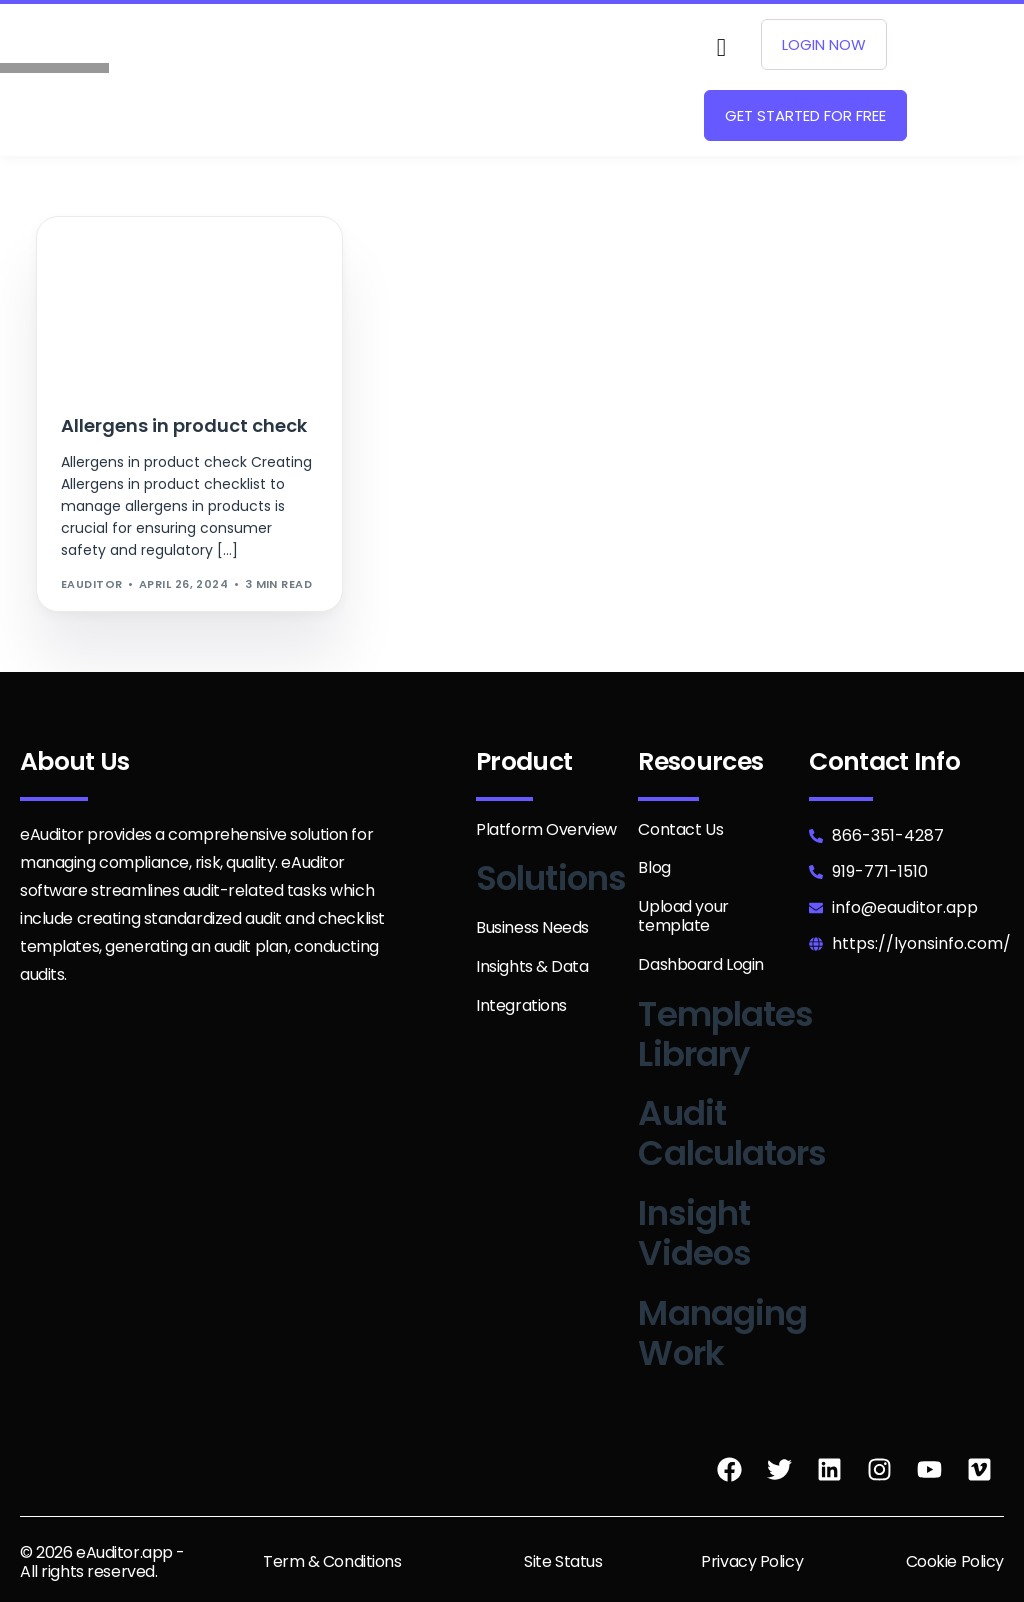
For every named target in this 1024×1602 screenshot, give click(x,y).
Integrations (521, 1005)
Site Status (563, 1561)
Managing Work (722, 1333)
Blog (654, 867)
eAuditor (92, 584)
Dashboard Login (701, 964)
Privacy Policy (752, 1561)
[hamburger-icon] (547, 79)
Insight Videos (694, 1233)
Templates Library (725, 1034)
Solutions (551, 878)
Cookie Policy (955, 1561)
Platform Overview (546, 829)
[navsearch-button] (721, 48)
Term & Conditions (332, 1561)
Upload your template (683, 916)
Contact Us (680, 829)
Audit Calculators (732, 1133)
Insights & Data (532, 966)
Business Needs (532, 927)
